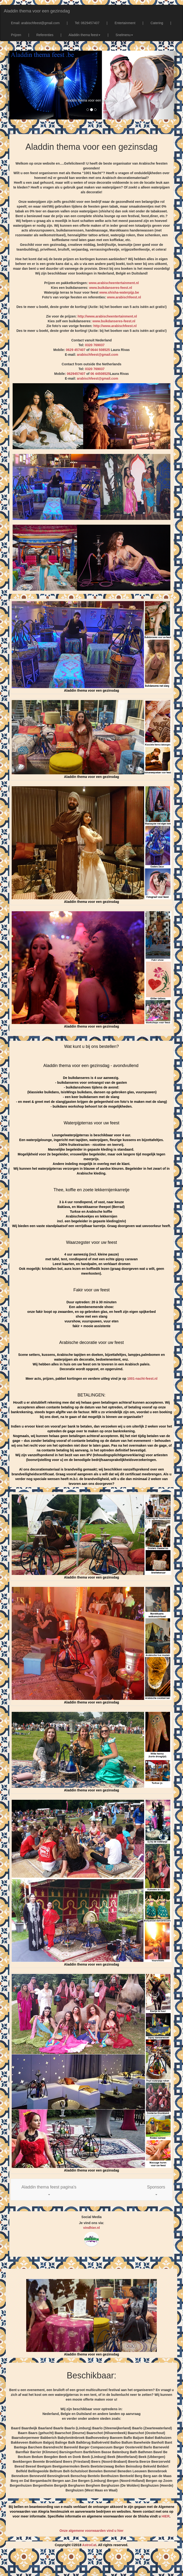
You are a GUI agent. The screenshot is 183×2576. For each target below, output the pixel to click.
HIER (165, 2516)
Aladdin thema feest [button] (85, 35)
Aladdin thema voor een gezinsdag (37, 11)
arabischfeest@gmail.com (97, 354)
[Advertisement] (91, 2564)
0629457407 (76, 374)
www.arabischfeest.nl (124, 297)
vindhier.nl (91, 2228)
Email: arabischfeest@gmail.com (35, 23)
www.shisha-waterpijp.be (119, 292)
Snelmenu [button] (124, 35)
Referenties (44, 35)
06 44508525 (100, 374)
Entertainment (125, 23)
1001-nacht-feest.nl (142, 1378)
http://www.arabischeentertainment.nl (107, 316)
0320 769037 (95, 345)
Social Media (91, 2217)
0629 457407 (76, 350)
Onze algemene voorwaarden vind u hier (91, 2531)
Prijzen (16, 35)
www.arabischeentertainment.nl (114, 283)
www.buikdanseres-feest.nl (110, 288)
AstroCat (89, 2545)
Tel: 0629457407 (87, 23)
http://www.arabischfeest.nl (115, 326)
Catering (157, 23)
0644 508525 (100, 350)
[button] (49, 2189)
